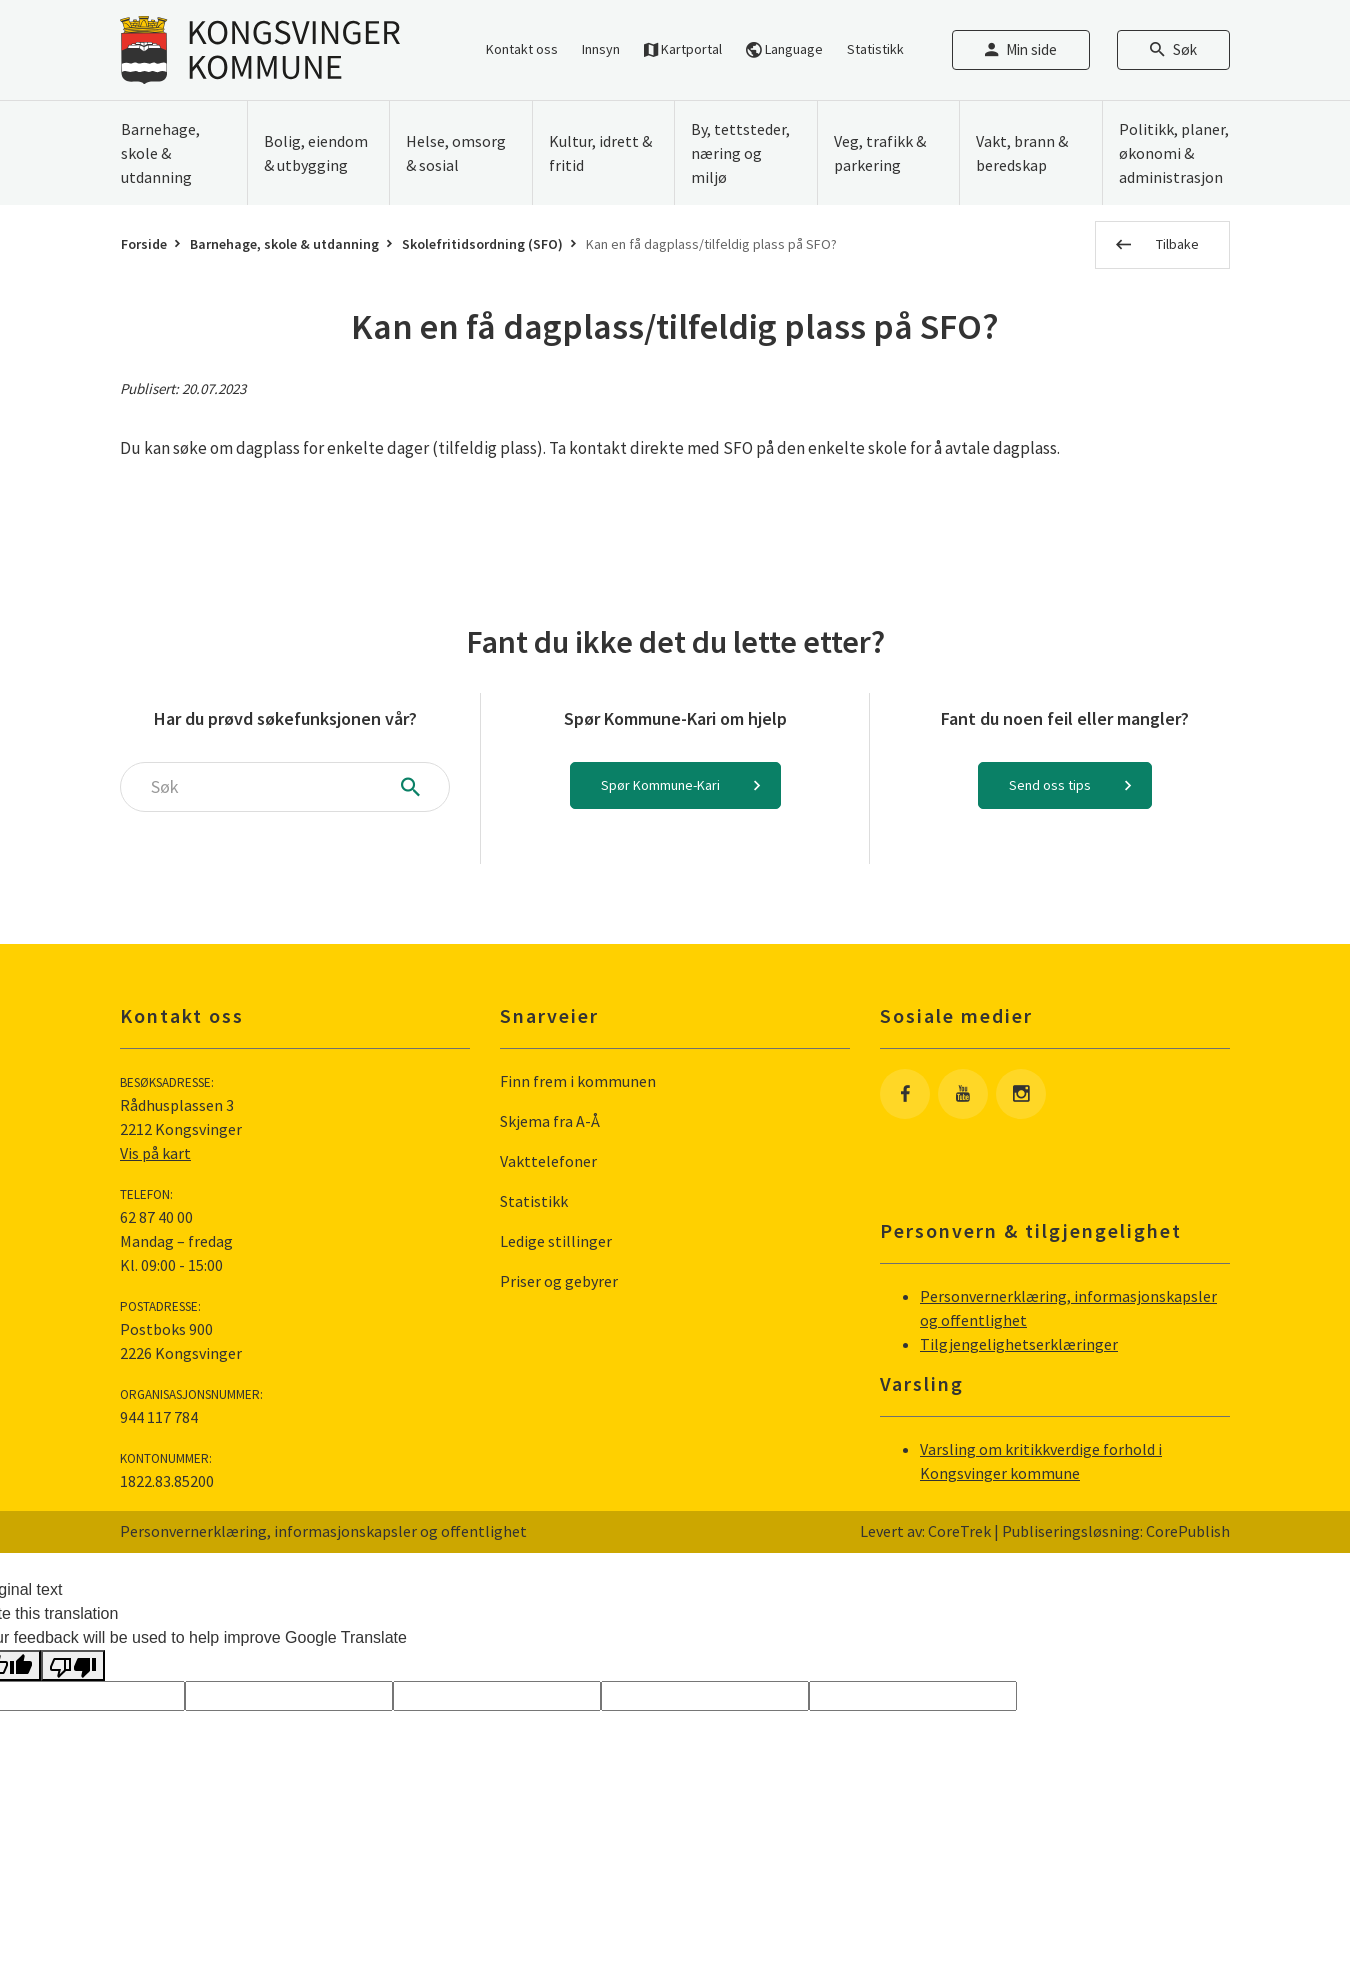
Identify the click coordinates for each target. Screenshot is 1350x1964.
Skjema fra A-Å (550, 1121)
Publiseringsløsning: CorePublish (1116, 1531)
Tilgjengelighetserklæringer (1019, 1344)
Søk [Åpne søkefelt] (1173, 49)
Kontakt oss (522, 49)
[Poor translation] (73, 1665)
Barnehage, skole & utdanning (284, 244)
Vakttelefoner (548, 1161)
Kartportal (683, 49)
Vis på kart (155, 1153)
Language (784, 49)
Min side (1021, 49)
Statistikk (875, 49)
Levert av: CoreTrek (925, 1531)
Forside (144, 244)
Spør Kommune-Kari (660, 785)
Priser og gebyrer (559, 1281)
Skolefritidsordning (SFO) (482, 244)
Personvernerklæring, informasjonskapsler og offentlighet (323, 1531)
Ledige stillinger (556, 1241)
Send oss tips (1050, 785)
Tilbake (1177, 244)
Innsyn (601, 49)
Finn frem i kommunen (578, 1081)
